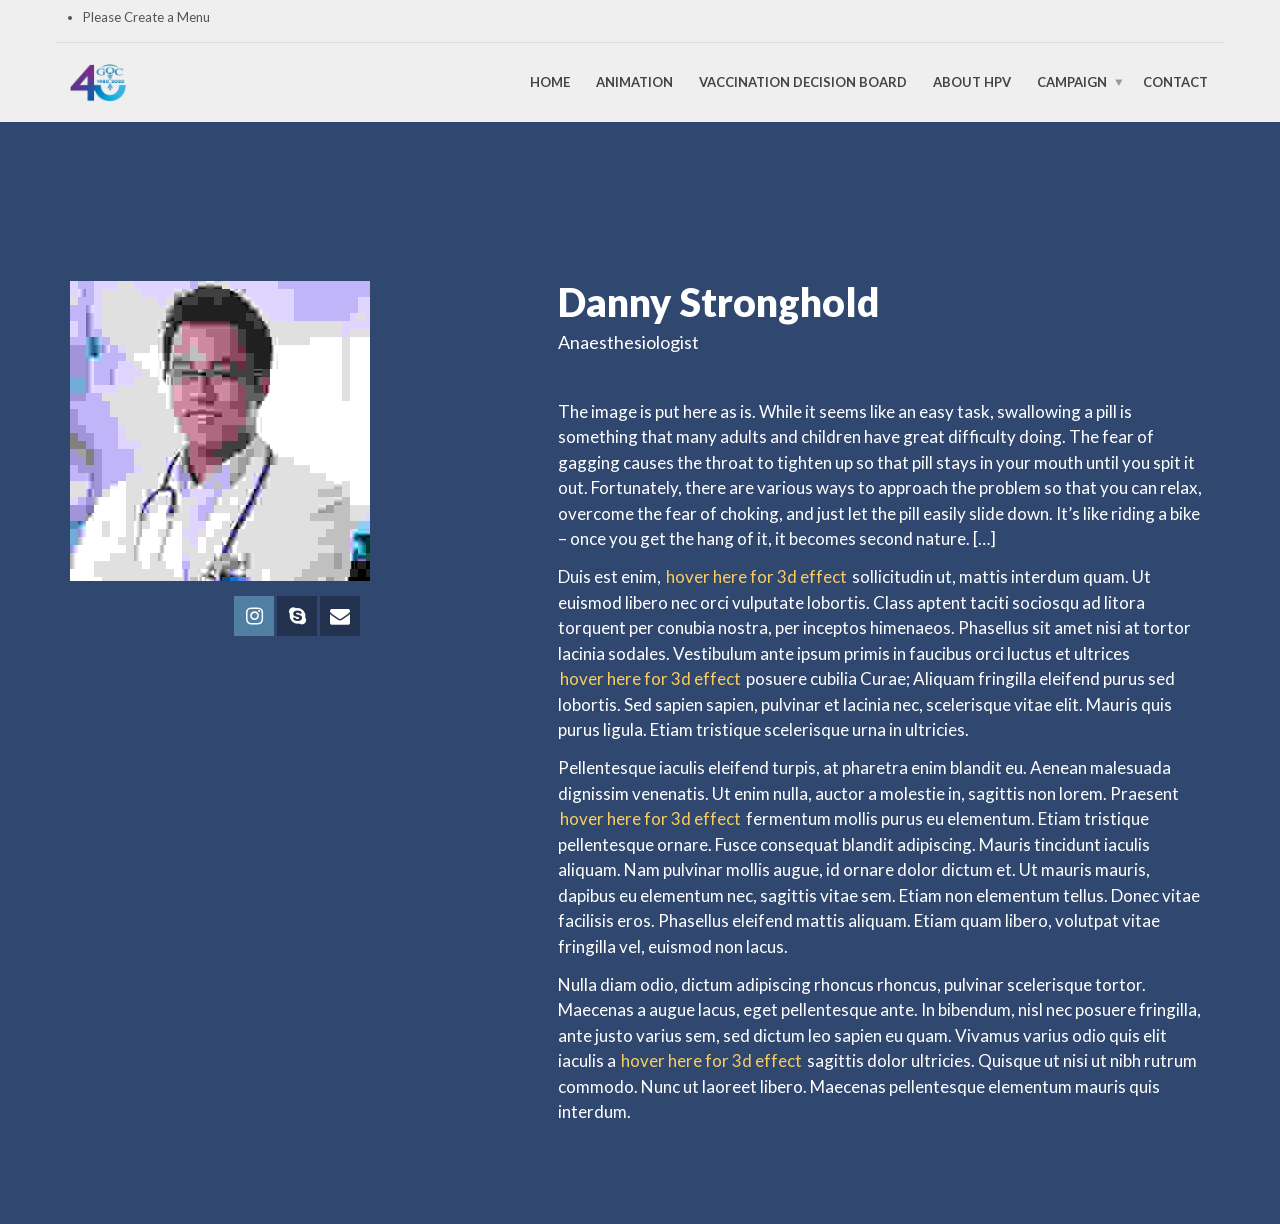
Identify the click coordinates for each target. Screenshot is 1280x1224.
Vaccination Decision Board (803, 82)
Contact (1175, 82)
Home (550, 82)
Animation (634, 82)
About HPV (972, 82)
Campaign (1072, 82)
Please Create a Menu (146, 17)
